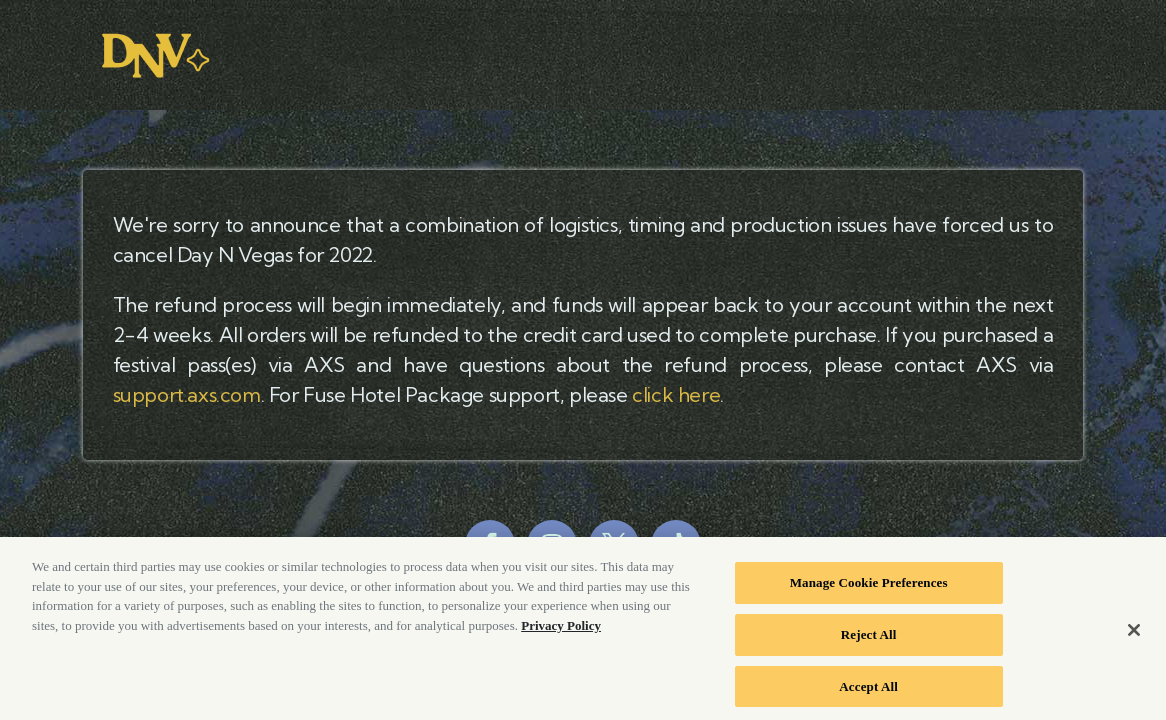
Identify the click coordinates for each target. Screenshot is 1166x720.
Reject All (869, 640)
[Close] (1134, 636)
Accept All (868, 691)
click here (676, 394)
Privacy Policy (561, 631)
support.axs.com (187, 394)
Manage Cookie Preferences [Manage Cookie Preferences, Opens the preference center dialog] (869, 588)
